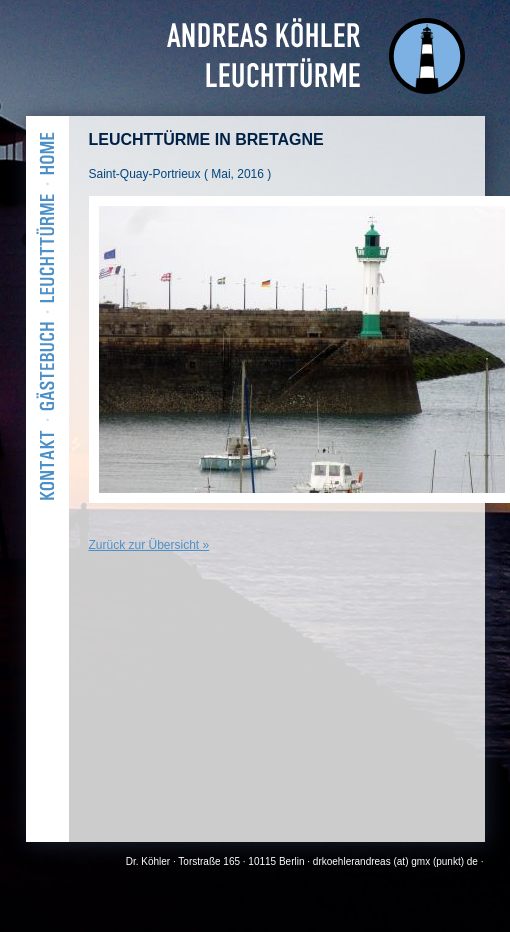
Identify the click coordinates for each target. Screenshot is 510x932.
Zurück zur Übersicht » (149, 545)
